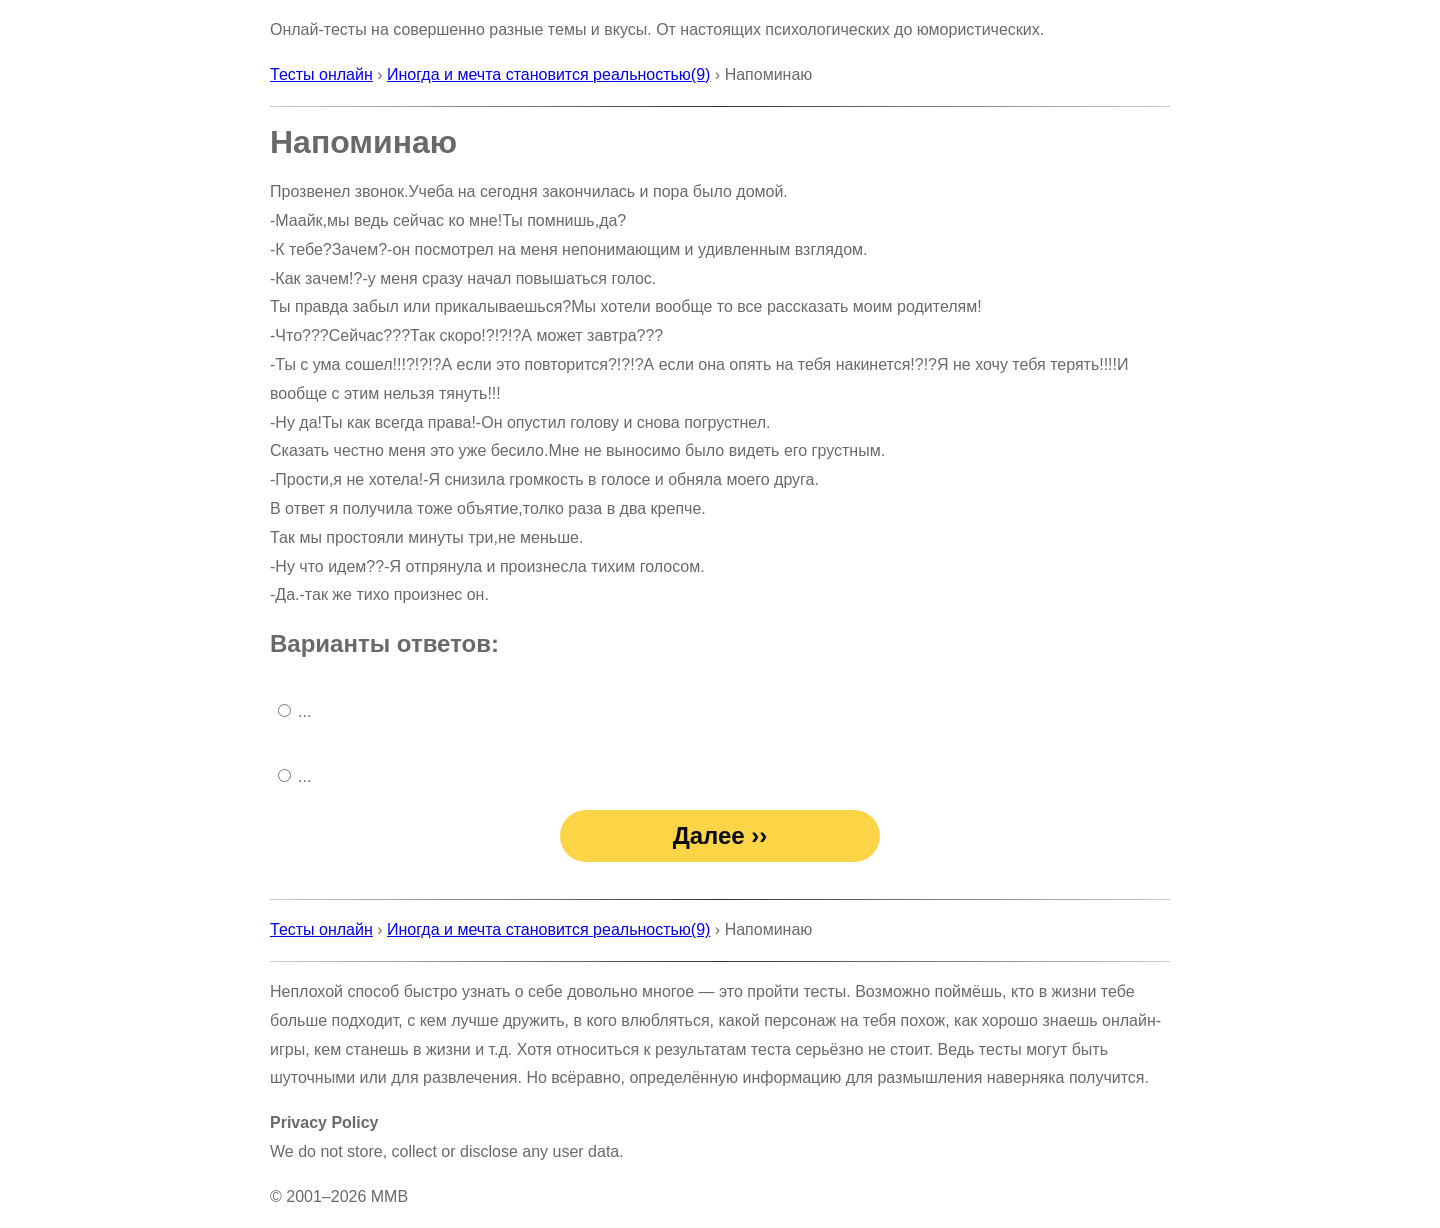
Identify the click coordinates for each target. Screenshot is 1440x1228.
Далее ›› (720, 835)
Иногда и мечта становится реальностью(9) (548, 74)
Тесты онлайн (321, 74)
